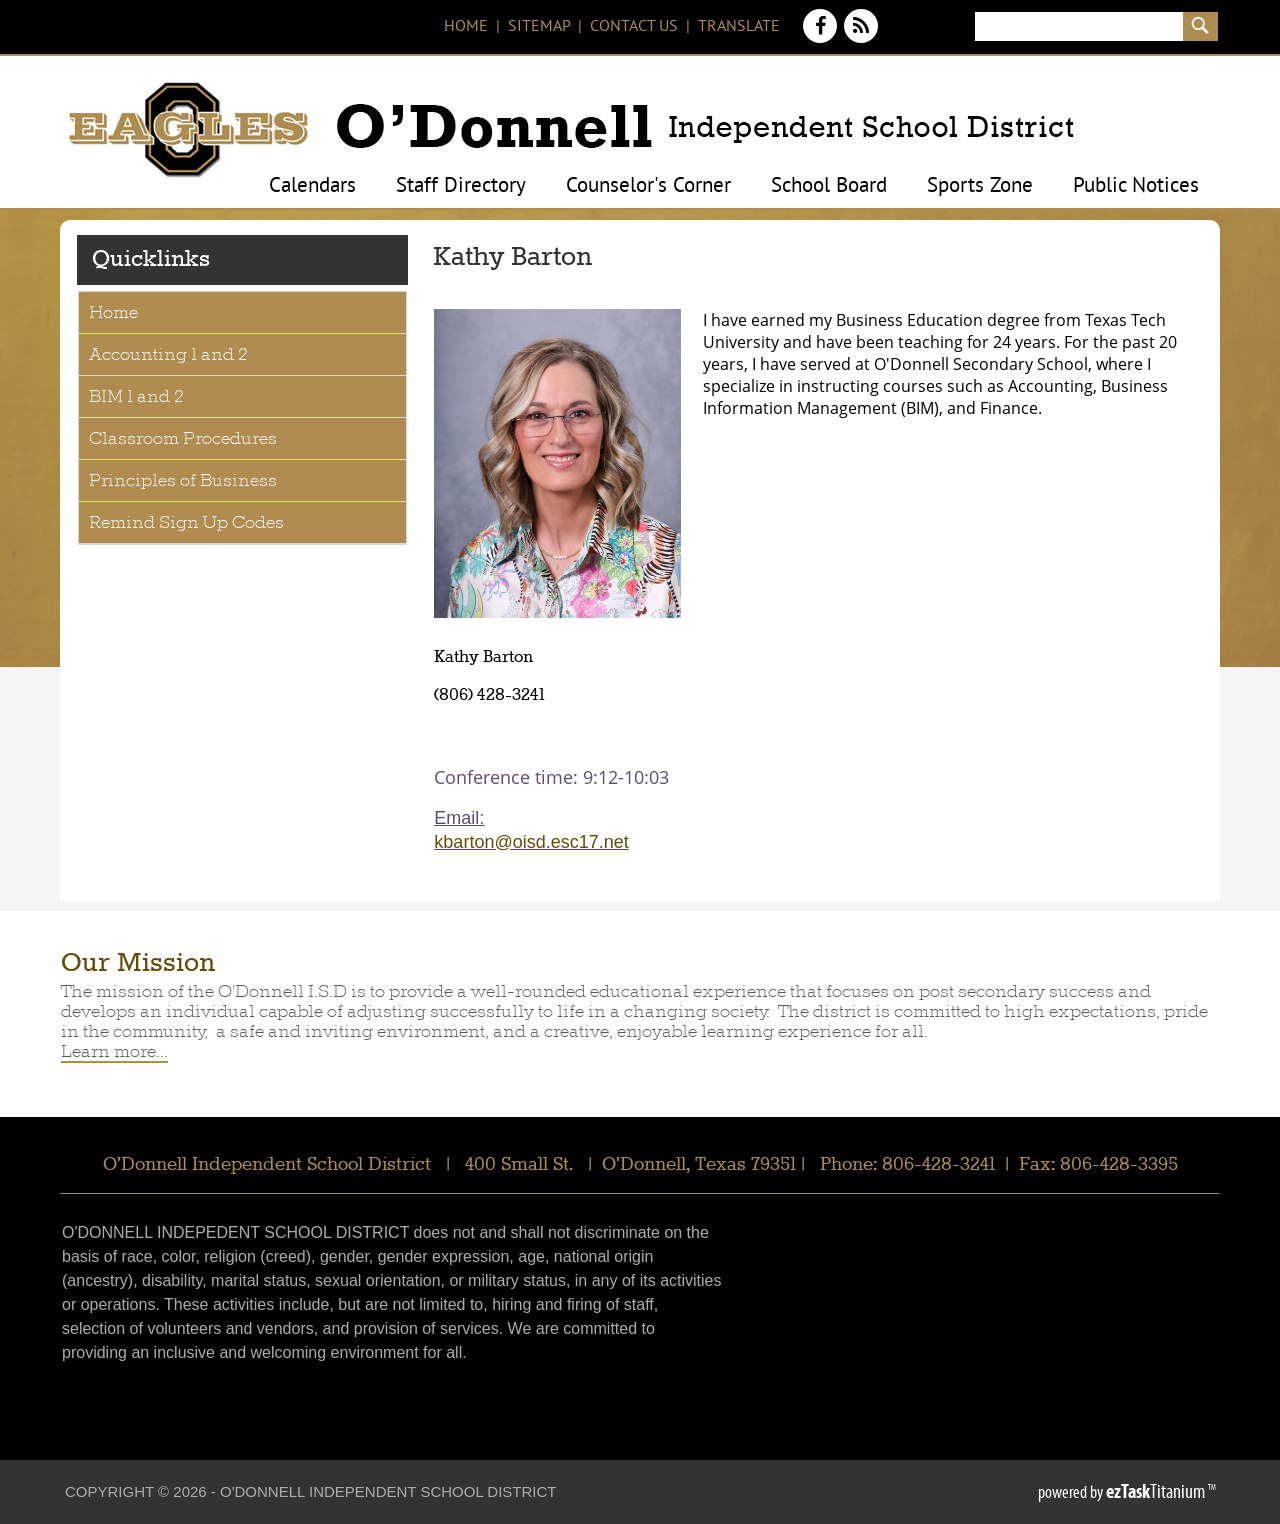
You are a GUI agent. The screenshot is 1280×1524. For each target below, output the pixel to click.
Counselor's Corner (648, 187)
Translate (739, 27)
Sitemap (539, 27)
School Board (829, 187)
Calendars (312, 187)
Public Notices (1136, 187)
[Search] (1078, 26)
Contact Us (634, 27)
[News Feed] (861, 37)
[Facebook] (822, 37)
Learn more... (114, 1051)
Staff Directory (461, 187)
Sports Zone (980, 187)
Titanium (1157, 1491)
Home (466, 27)
